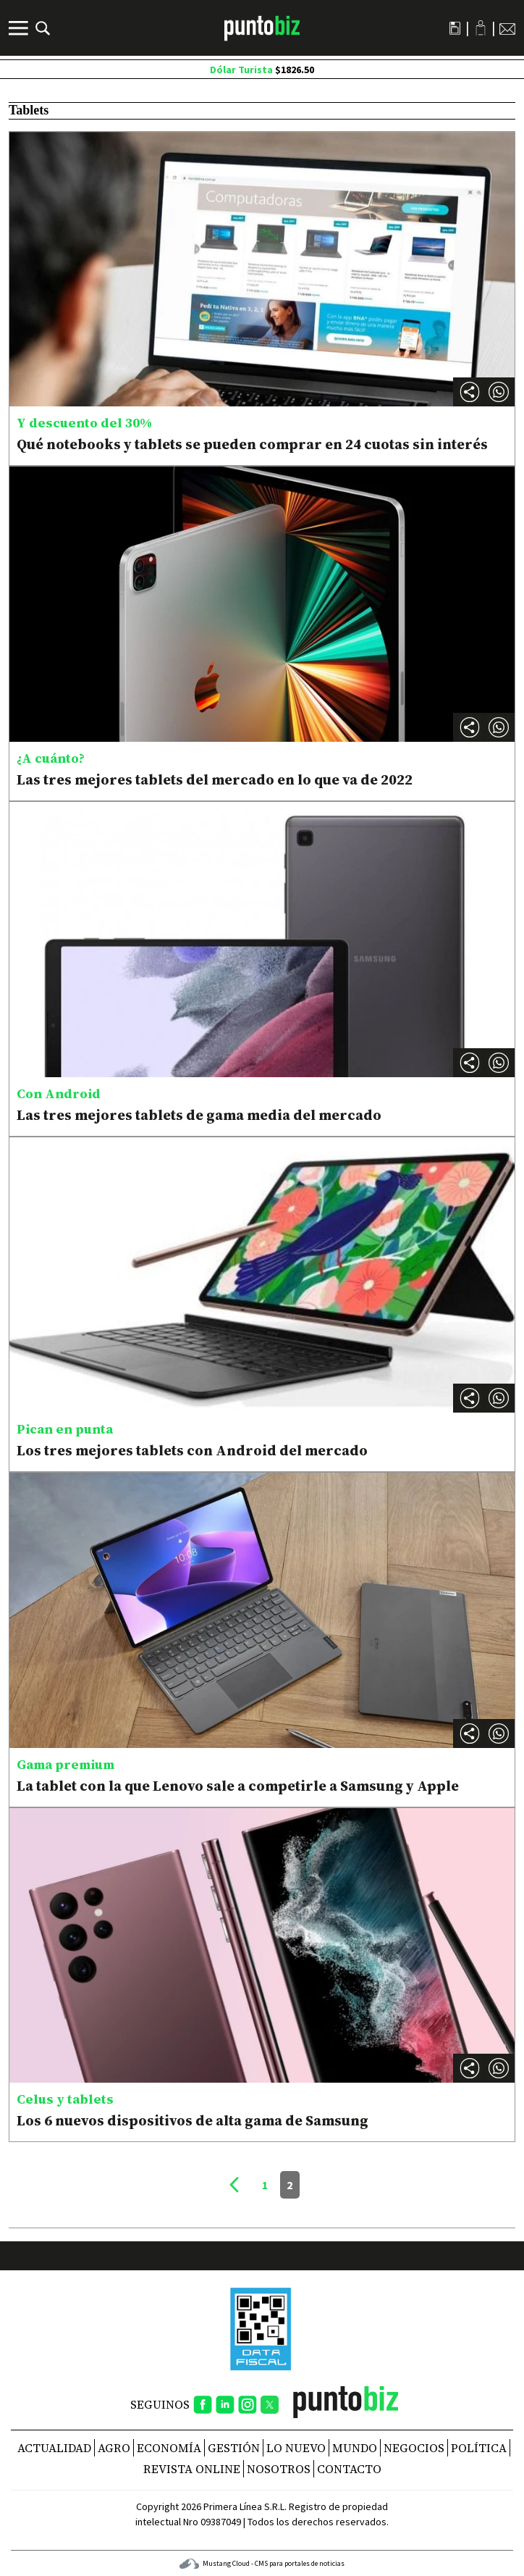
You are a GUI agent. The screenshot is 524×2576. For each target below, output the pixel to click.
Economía (169, 2448)
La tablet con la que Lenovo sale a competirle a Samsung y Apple (238, 1786)
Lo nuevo (296, 2448)
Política (479, 2448)
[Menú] (20, 28)
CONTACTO (349, 2469)
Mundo (354, 2448)
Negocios (414, 2448)
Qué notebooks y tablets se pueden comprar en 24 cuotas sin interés (252, 444)
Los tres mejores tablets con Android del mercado (192, 1450)
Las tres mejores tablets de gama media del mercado (199, 1115)
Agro (114, 2448)
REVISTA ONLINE (191, 2469)
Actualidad (54, 2448)
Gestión (234, 2448)
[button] (498, 391)
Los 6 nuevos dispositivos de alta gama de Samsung (192, 2120)
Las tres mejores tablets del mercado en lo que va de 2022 (215, 779)
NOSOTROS (278, 2469)
